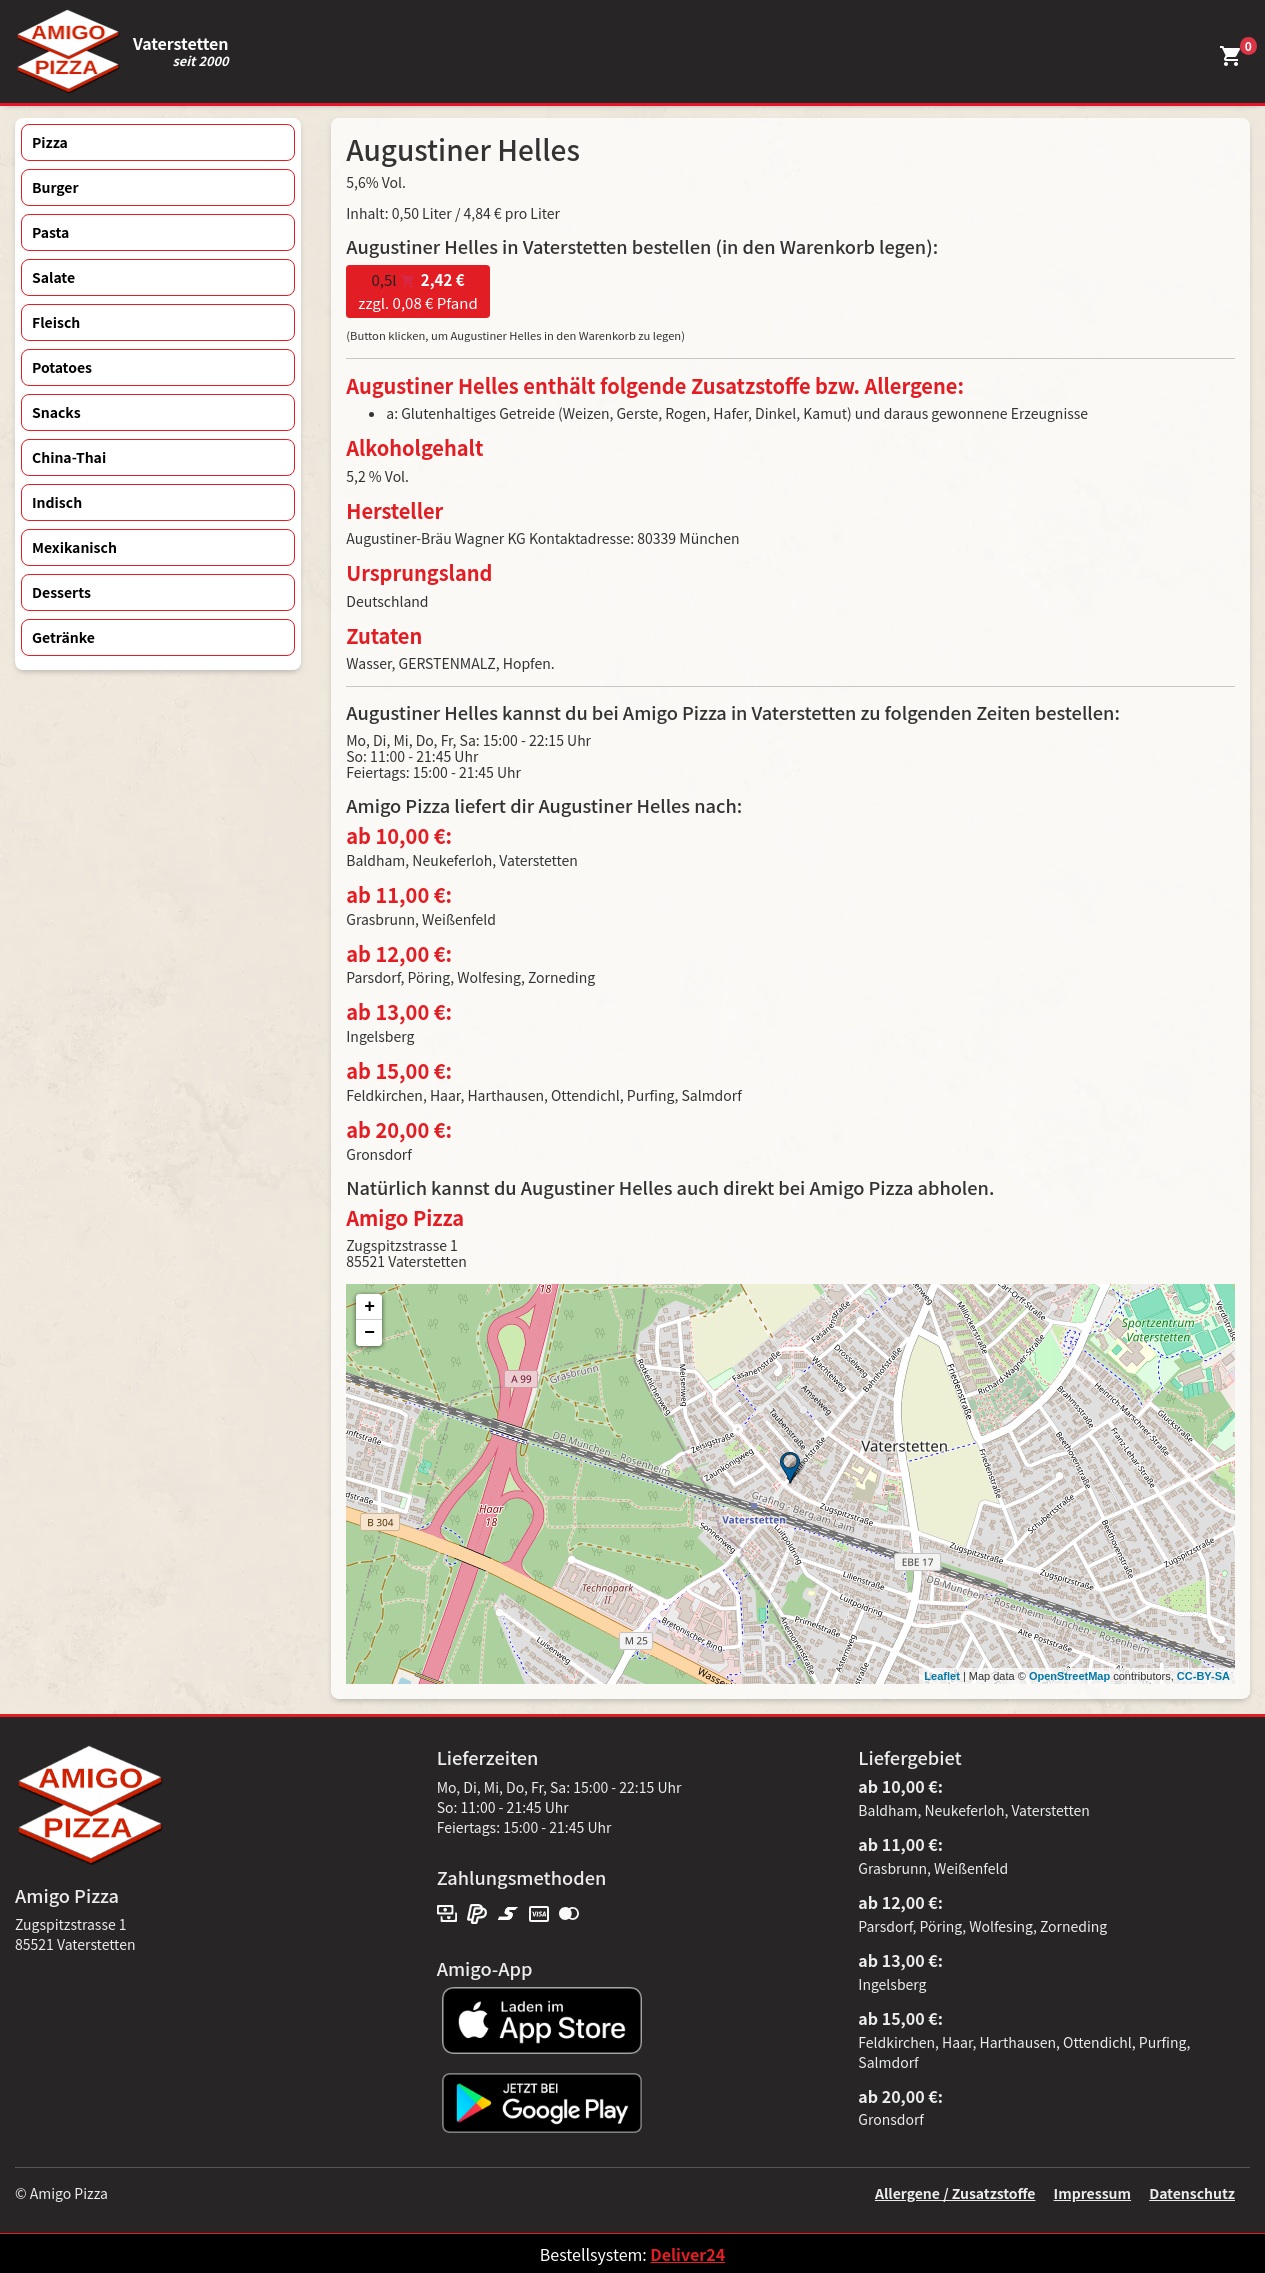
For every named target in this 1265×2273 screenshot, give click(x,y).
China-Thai (69, 457)
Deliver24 (687, 2254)
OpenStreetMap (1069, 1676)
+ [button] (369, 1307)
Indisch (57, 502)
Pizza (50, 142)
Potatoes (62, 367)
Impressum (1092, 2193)
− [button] (369, 1333)
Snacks (56, 412)
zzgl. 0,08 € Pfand (417, 291)
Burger (55, 187)
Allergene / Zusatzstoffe (955, 2193)
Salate (53, 277)
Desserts (61, 592)
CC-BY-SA (1203, 1676)
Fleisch (56, 322)
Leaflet (941, 1676)
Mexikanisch (74, 547)
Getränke (63, 637)
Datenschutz (1192, 2193)
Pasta (50, 232)
